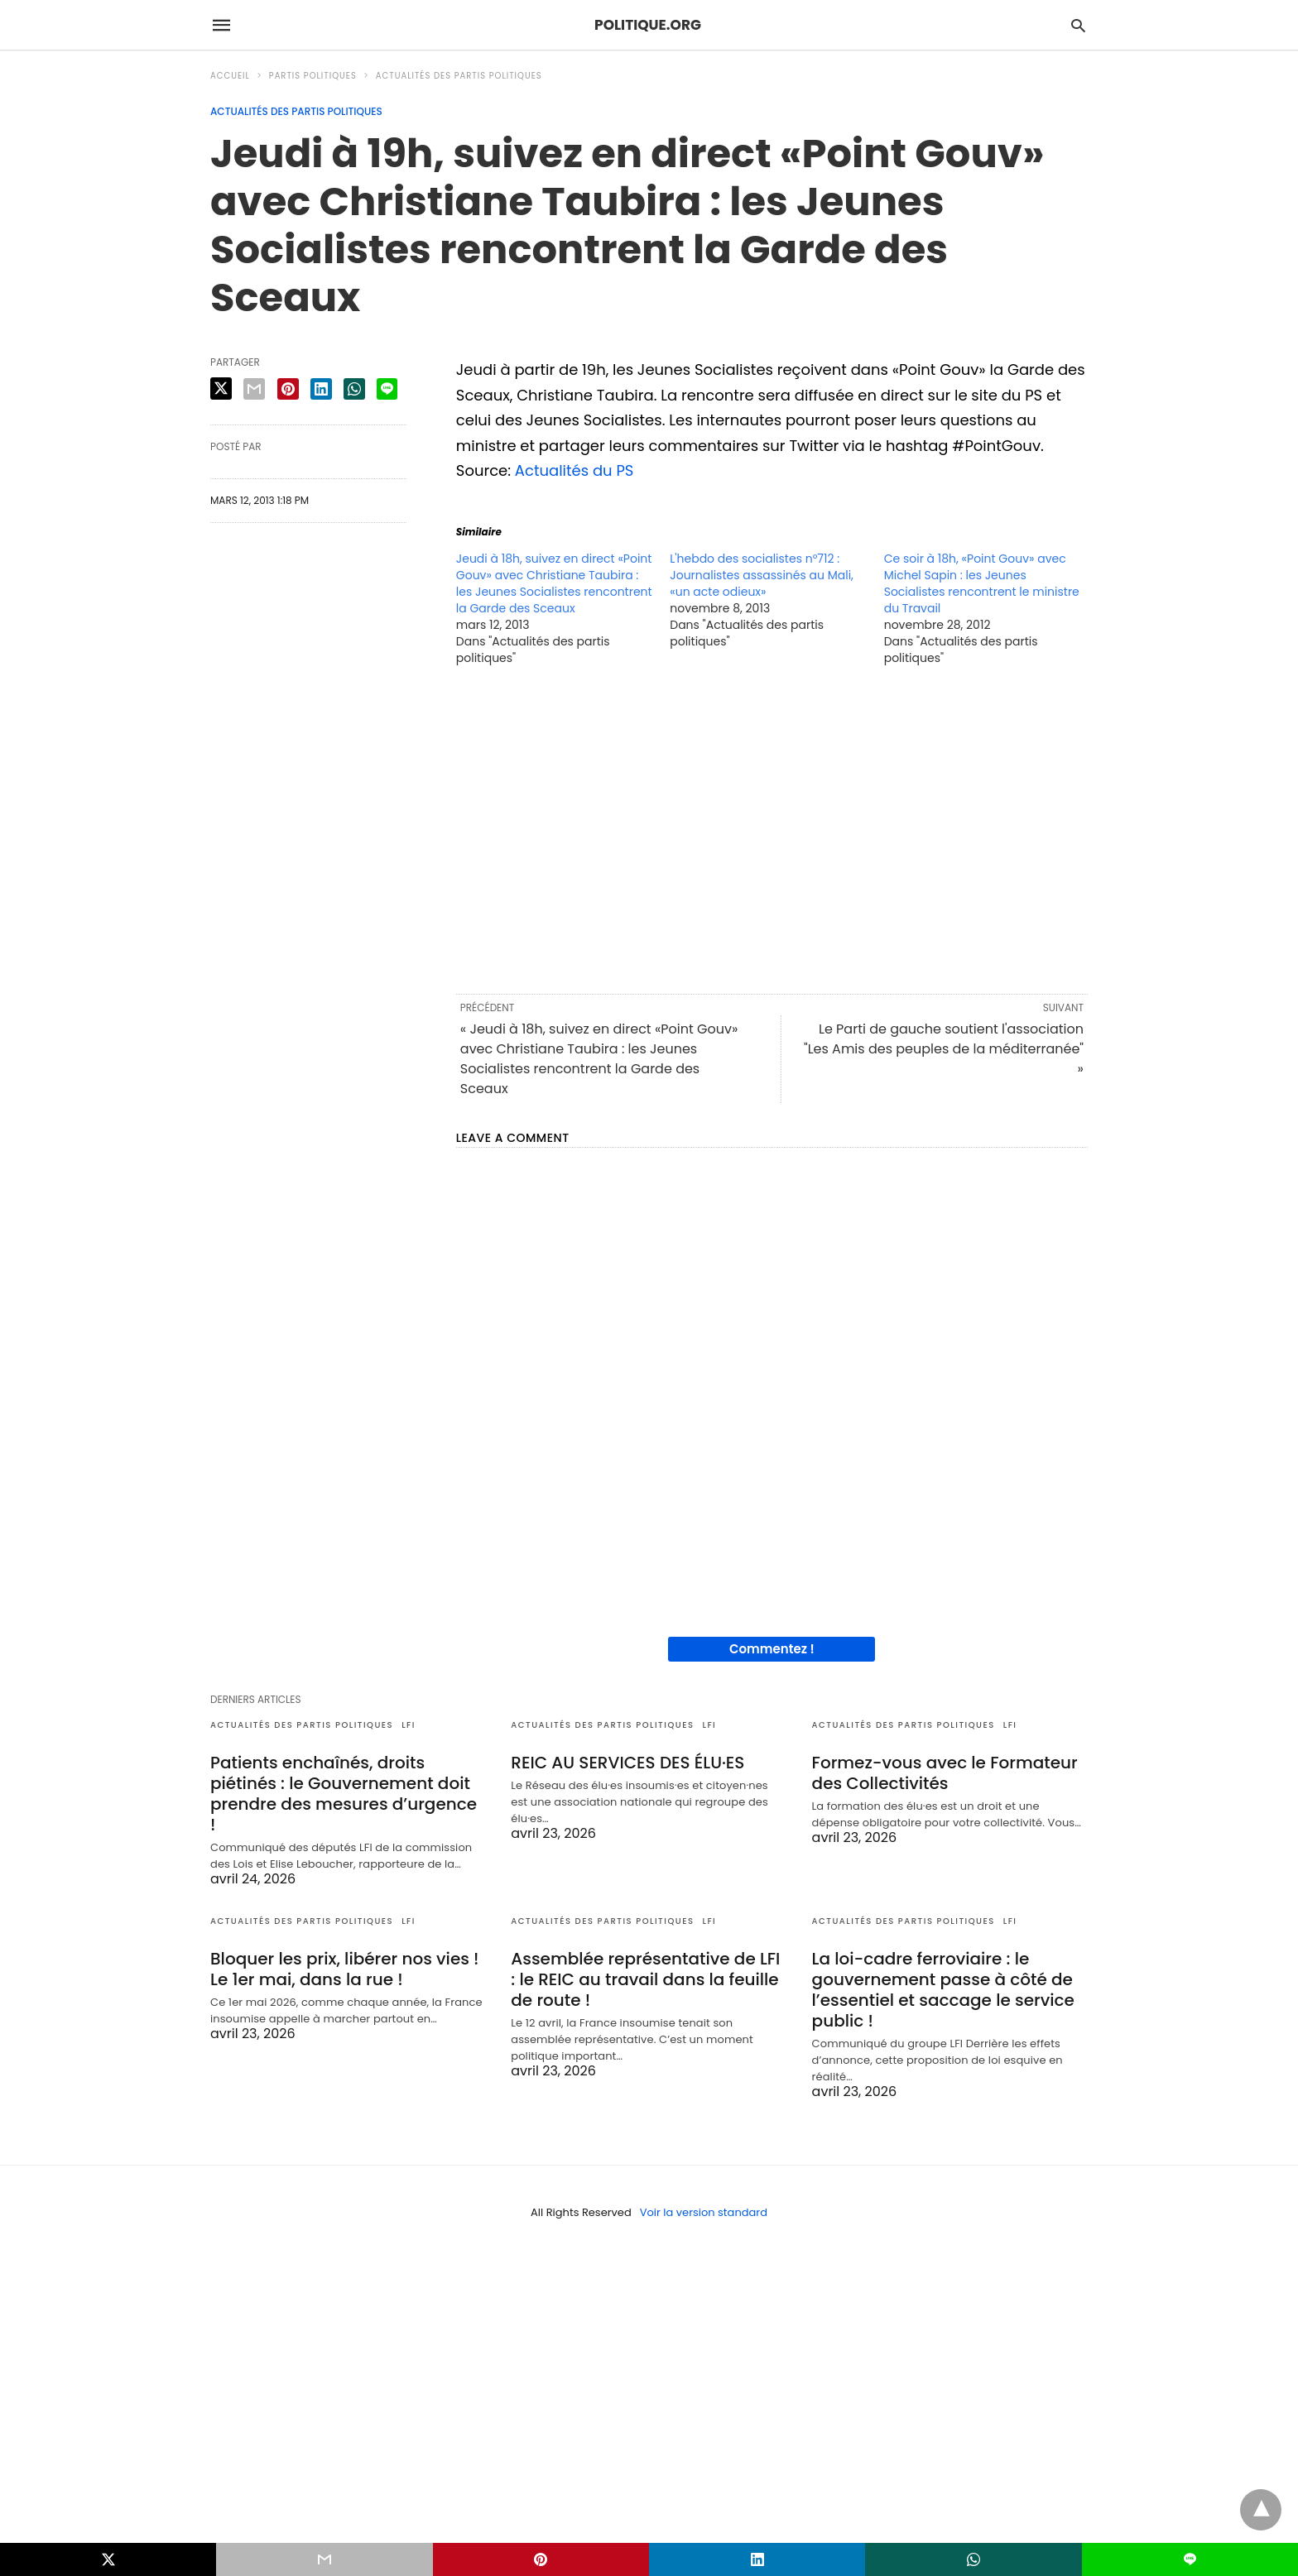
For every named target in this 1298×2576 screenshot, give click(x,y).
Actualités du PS (574, 470)
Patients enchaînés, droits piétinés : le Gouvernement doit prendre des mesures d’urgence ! (343, 1793)
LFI (408, 1725)
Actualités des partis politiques (459, 76)
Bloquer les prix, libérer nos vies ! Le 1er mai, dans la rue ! (344, 1969)
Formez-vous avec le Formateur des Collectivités (945, 1773)
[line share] (387, 389)
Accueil (230, 76)
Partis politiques (313, 76)
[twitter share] (221, 388)
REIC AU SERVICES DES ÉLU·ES (627, 1762)
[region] (772, 828)
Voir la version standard (703, 2212)
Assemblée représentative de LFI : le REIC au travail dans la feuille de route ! (645, 1979)
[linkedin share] (321, 389)
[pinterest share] (288, 389)
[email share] (254, 389)
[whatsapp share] (354, 389)
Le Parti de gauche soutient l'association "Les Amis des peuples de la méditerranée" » (944, 1048)
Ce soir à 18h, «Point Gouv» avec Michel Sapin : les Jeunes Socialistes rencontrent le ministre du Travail (981, 583)
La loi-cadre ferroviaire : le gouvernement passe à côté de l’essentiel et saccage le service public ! (943, 1989)
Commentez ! (772, 1648)
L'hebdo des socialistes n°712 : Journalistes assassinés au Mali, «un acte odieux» (761, 575)
